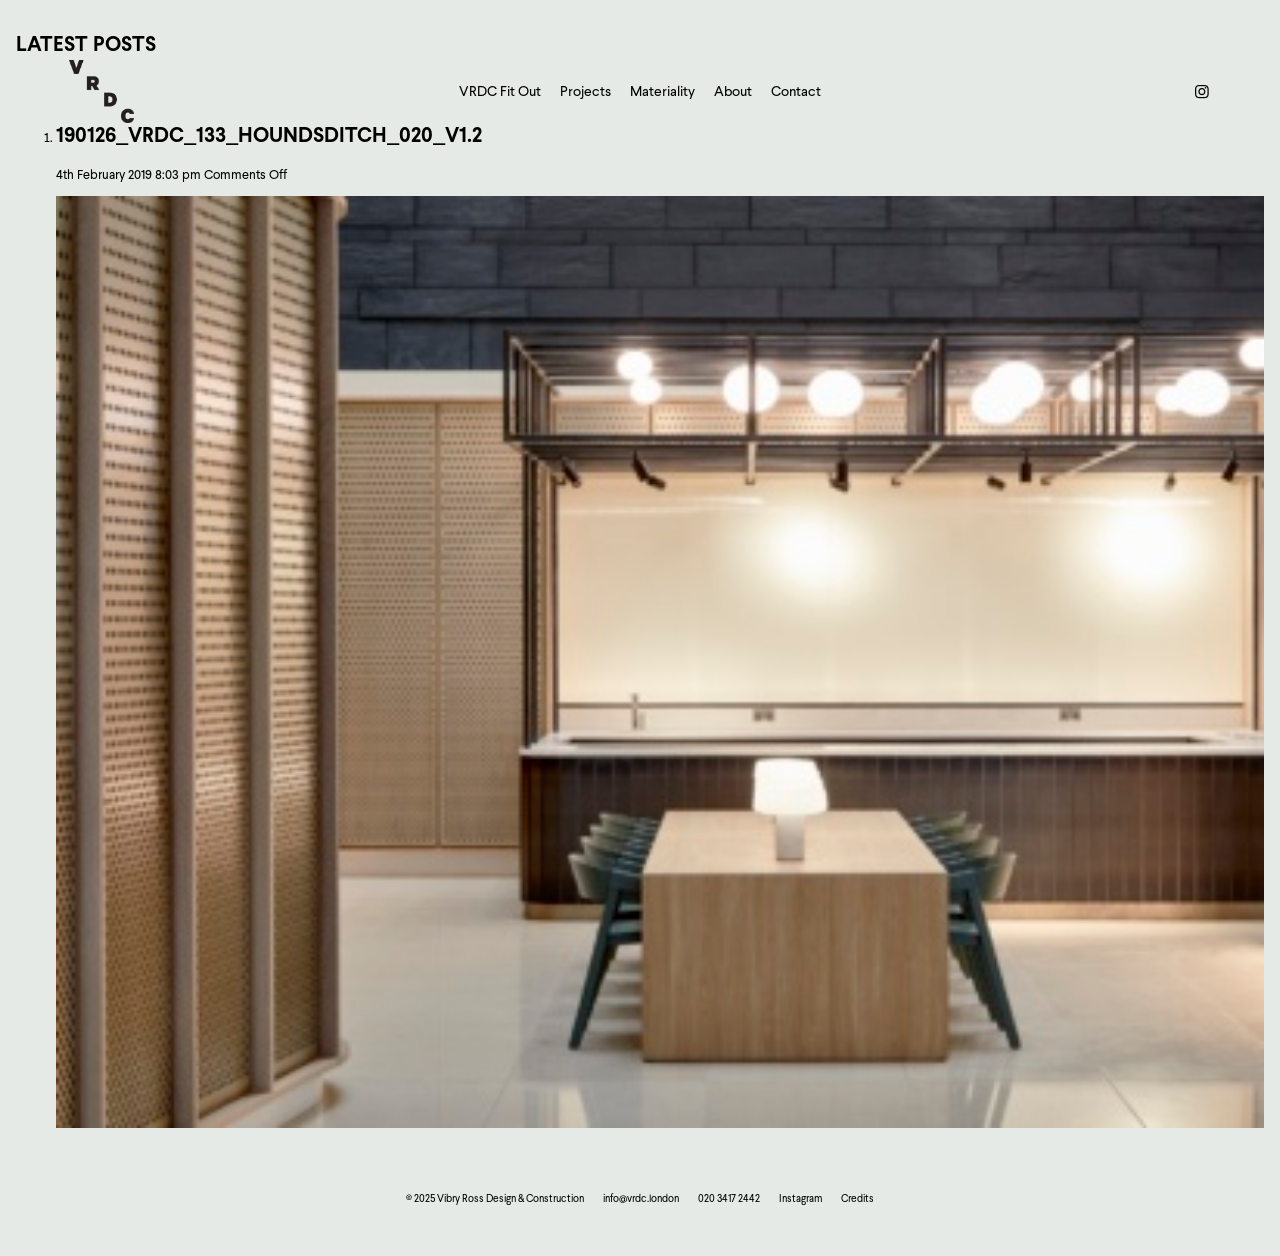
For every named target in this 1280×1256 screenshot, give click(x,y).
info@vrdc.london (641, 1198)
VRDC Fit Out (500, 91)
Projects (585, 91)
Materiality (662, 91)
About (733, 91)
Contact (796, 91)
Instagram (800, 1198)
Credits (857, 1198)
